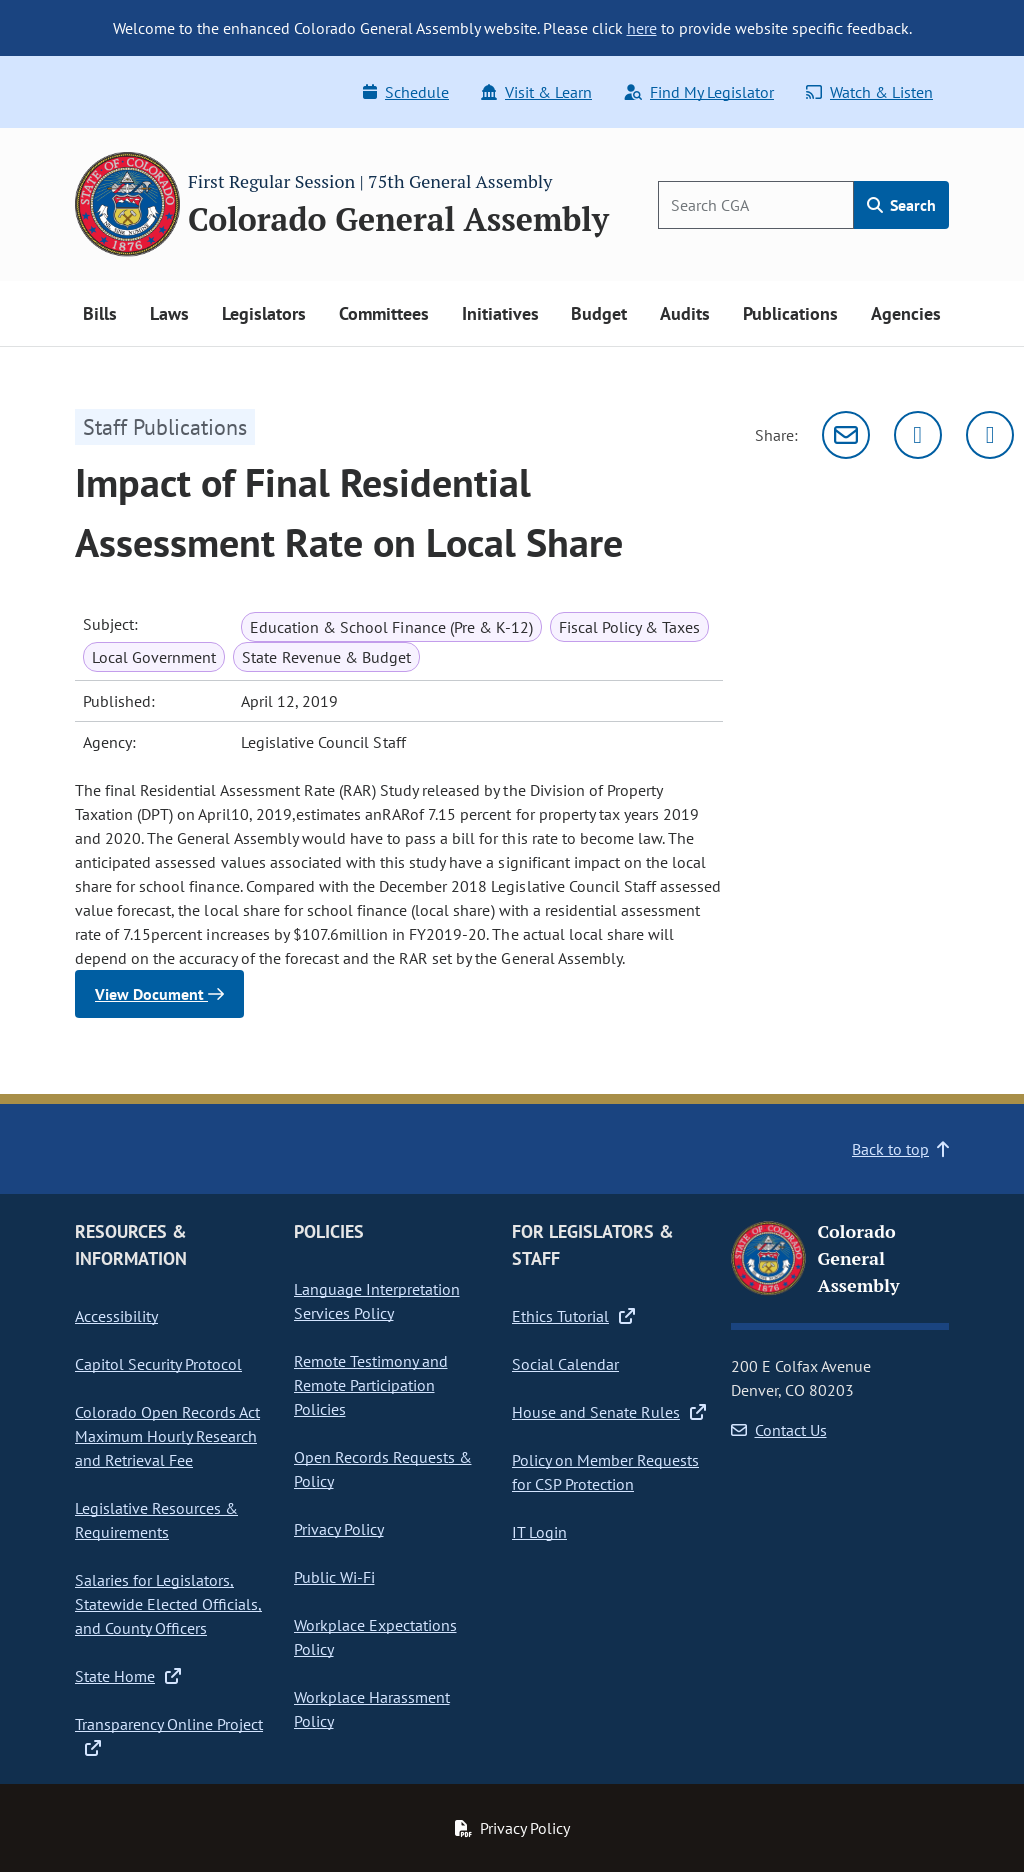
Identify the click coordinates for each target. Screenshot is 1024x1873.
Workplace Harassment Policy (372, 1709)
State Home (128, 1676)
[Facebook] (990, 435)
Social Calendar (565, 1364)
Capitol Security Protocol (158, 1364)
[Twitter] (918, 435)
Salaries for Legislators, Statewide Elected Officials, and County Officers (168, 1604)
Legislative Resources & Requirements (156, 1520)
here (642, 28)
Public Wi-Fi (334, 1577)
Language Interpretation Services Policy (377, 1301)
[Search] (756, 205)
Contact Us (779, 1430)
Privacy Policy (339, 1529)
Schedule (406, 92)
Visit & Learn (536, 92)
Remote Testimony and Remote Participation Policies (371, 1385)
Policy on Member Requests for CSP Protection (605, 1472)
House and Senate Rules (609, 1412)
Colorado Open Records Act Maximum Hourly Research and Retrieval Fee (167, 1436)
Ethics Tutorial (573, 1316)
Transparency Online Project (169, 1735)
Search (901, 205)
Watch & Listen (869, 92)
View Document (159, 994)
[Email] (846, 435)
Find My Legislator (699, 92)
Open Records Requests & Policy (383, 1469)
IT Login (539, 1532)
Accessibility (116, 1316)
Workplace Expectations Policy (375, 1637)
